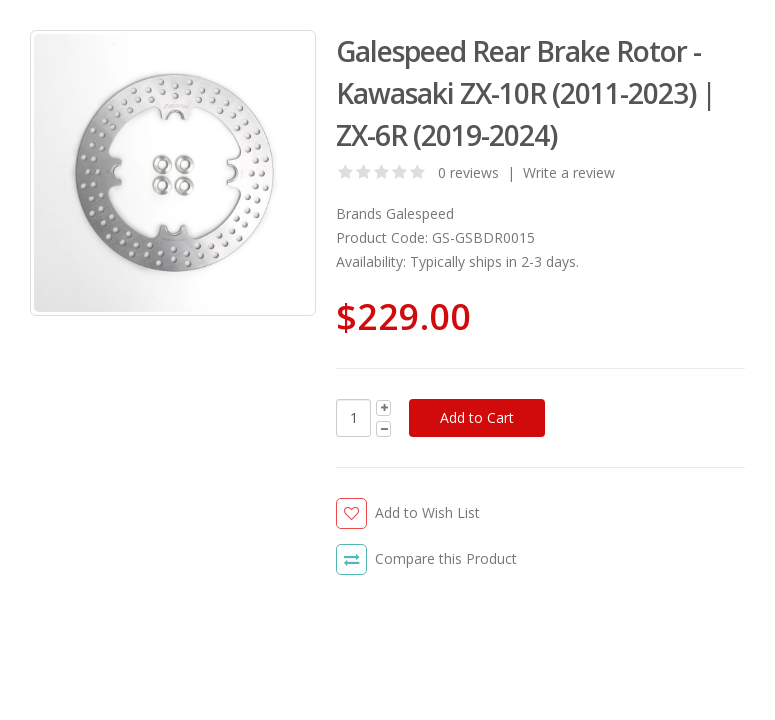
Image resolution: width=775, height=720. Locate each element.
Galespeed (420, 213)
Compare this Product (446, 558)
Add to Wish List (427, 512)
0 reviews (468, 172)
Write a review (569, 172)
